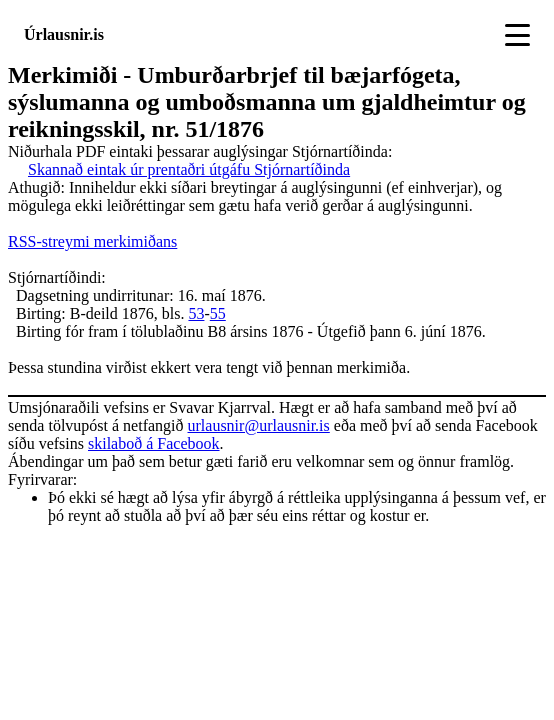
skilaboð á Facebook (154, 443)
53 (196, 313)
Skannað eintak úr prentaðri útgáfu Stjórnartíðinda (189, 169)
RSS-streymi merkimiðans (92, 241)
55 (218, 313)
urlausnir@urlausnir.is (259, 425)
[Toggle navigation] (517, 35)
